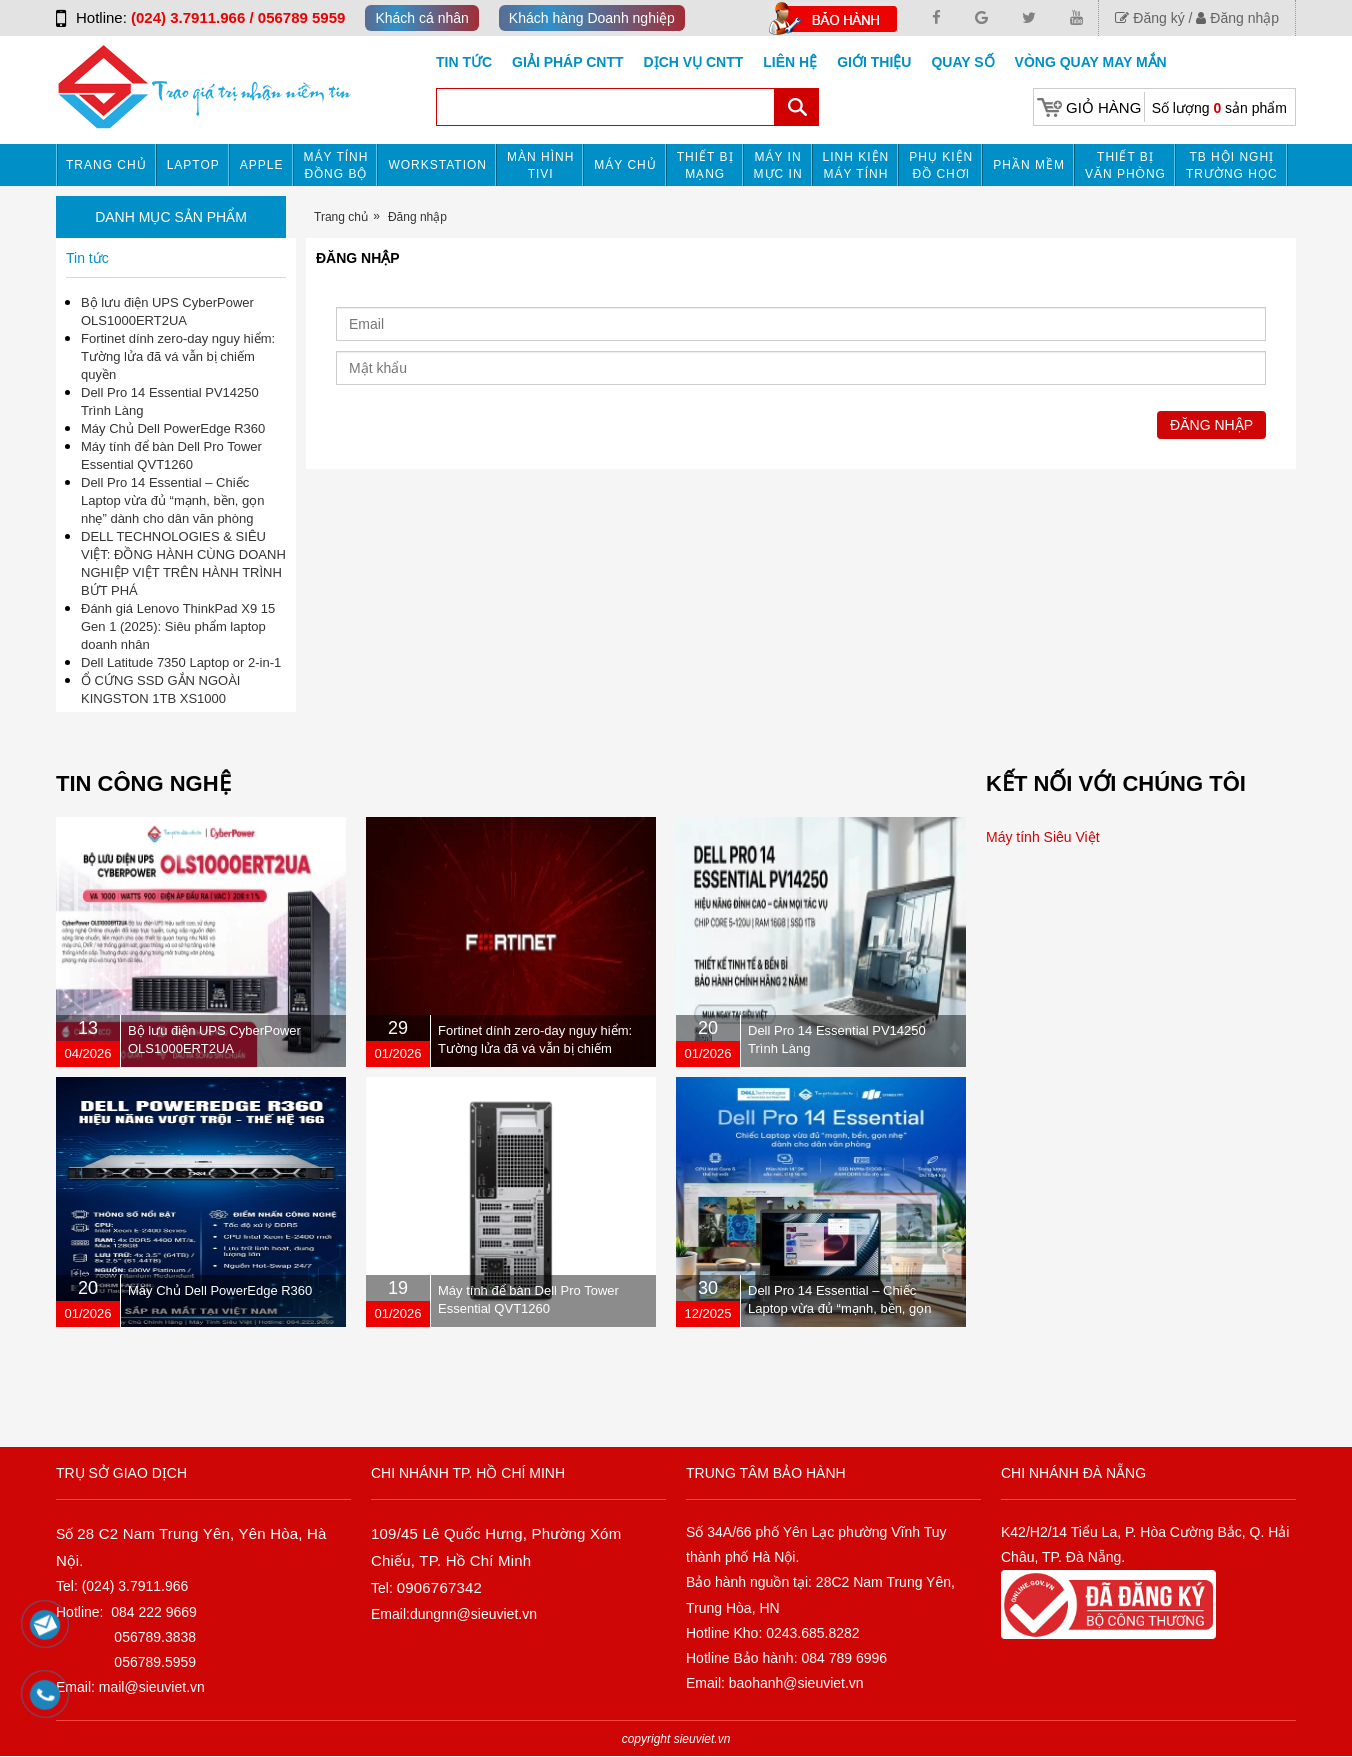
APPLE (262, 165)
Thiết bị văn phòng (1125, 165)
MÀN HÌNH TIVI (540, 165)
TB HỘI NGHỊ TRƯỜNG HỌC (1232, 165)
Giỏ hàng (1103, 107)
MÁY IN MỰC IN (778, 165)
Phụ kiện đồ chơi (941, 165)
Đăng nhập (1237, 18)
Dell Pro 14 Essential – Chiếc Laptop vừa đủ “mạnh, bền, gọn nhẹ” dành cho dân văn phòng (173, 500)
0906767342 (439, 1587)
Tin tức (464, 62)
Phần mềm (1029, 165)
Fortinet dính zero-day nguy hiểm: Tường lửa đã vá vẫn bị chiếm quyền (178, 356)
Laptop (193, 165)
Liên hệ (790, 62)
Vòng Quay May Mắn (1091, 62)
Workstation (437, 165)
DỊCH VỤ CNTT (694, 62)
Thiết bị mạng (705, 165)
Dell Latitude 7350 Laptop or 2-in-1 (181, 662)
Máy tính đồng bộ (336, 165)
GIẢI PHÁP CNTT (567, 62)
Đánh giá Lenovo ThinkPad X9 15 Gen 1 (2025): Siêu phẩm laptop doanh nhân (178, 626)
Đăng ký (1149, 18)
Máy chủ (625, 165)
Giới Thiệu (874, 62)
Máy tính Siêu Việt (1043, 837)
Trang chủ (106, 165)
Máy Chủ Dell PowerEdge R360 (173, 428)
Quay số (962, 62)
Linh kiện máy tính (856, 165)
